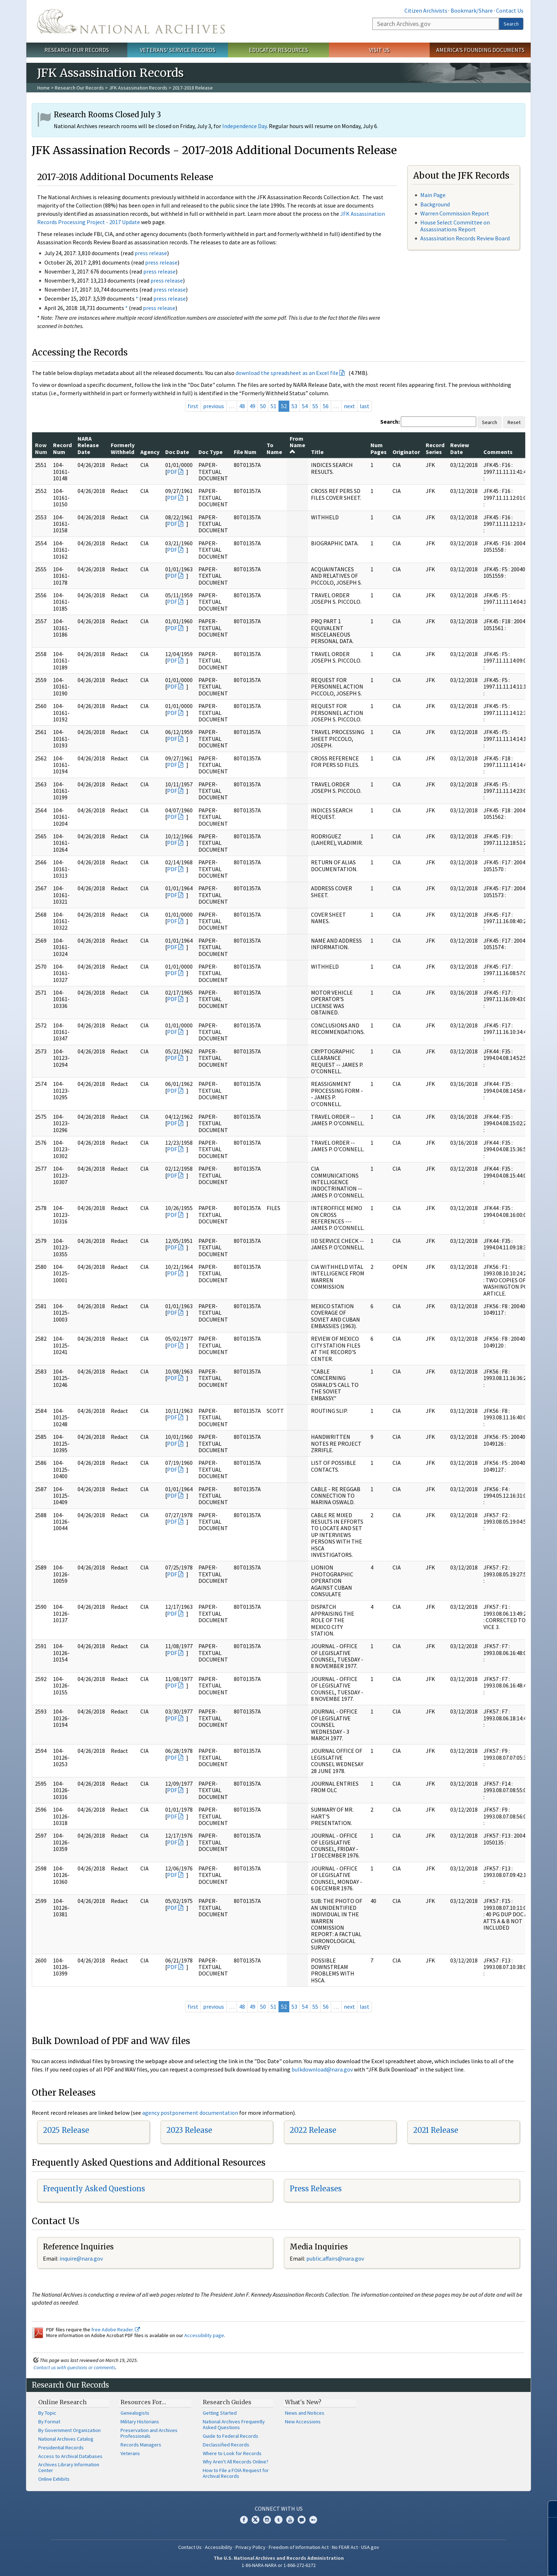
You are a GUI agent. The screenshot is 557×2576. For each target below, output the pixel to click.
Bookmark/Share (472, 10)
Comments (498, 451)
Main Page (433, 194)
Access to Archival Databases (70, 2456)
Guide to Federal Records (230, 2436)
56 (326, 406)
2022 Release (313, 2130)
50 (263, 406)
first (193, 406)
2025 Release (66, 2130)
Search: (390, 421)
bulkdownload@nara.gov (322, 2069)
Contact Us (509, 10)
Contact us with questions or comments (74, 2367)
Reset (514, 422)
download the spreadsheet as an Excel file (287, 372)
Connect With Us (279, 2508)
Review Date (459, 448)
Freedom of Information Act (299, 2547)
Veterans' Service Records (177, 49)
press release (151, 253)
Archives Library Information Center (68, 2467)
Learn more (498, 2563)
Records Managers (140, 2444)
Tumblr (278, 2519)
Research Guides (227, 2402)
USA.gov (370, 2547)
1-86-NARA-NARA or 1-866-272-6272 (279, 2565)
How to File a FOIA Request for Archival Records (236, 2473)
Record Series (435, 448)
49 (252, 406)
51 (273, 406)
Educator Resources (278, 49)
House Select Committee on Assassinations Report (455, 226)
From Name (297, 445)
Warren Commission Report (454, 213)
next (349, 406)
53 (294, 406)
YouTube (290, 2519)
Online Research (62, 2402)
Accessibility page (204, 2335)
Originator (406, 451)
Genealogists (134, 2413)
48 (242, 406)
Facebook (244, 2519)
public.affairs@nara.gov (335, 2258)
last (364, 406)
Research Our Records (76, 49)
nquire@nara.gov (82, 2258)
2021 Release (435, 2130)
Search (511, 24)
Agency (149, 451)
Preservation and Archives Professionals (148, 2433)
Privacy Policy (251, 2547)
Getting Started (220, 2413)
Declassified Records (226, 2444)
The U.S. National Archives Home (131, 21)
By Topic (47, 2413)
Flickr (313, 2519)
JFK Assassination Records (138, 87)
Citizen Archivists (425, 10)
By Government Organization (69, 2430)
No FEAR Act (345, 2547)
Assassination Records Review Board (465, 238)
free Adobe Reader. (115, 2329)
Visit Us (379, 49)
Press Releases (316, 2188)
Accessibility (218, 2547)
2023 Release (189, 2130)
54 (305, 406)
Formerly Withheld (123, 448)
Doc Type (210, 451)
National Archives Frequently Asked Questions (234, 2424)
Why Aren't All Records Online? (235, 2461)
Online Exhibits (54, 2479)
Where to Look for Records (232, 2453)
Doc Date (177, 451)
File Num (245, 451)
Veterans (130, 2453)
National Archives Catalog (65, 2439)
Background (435, 204)
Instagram (267, 2519)
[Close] (548, 2509)
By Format (49, 2421)
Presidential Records (61, 2447)
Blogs (301, 2519)
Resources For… (143, 2402)
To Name (274, 448)
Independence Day (244, 126)
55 (315, 406)
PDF (172, 471)
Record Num (62, 448)
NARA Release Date (88, 445)
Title (317, 451)
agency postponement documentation (190, 2112)
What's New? (303, 2402)
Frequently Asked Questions (94, 2188)
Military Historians (139, 2421)
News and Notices (304, 2413)
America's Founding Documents (480, 49)
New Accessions (303, 2421)
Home (43, 87)
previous (213, 406)
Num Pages (378, 448)
